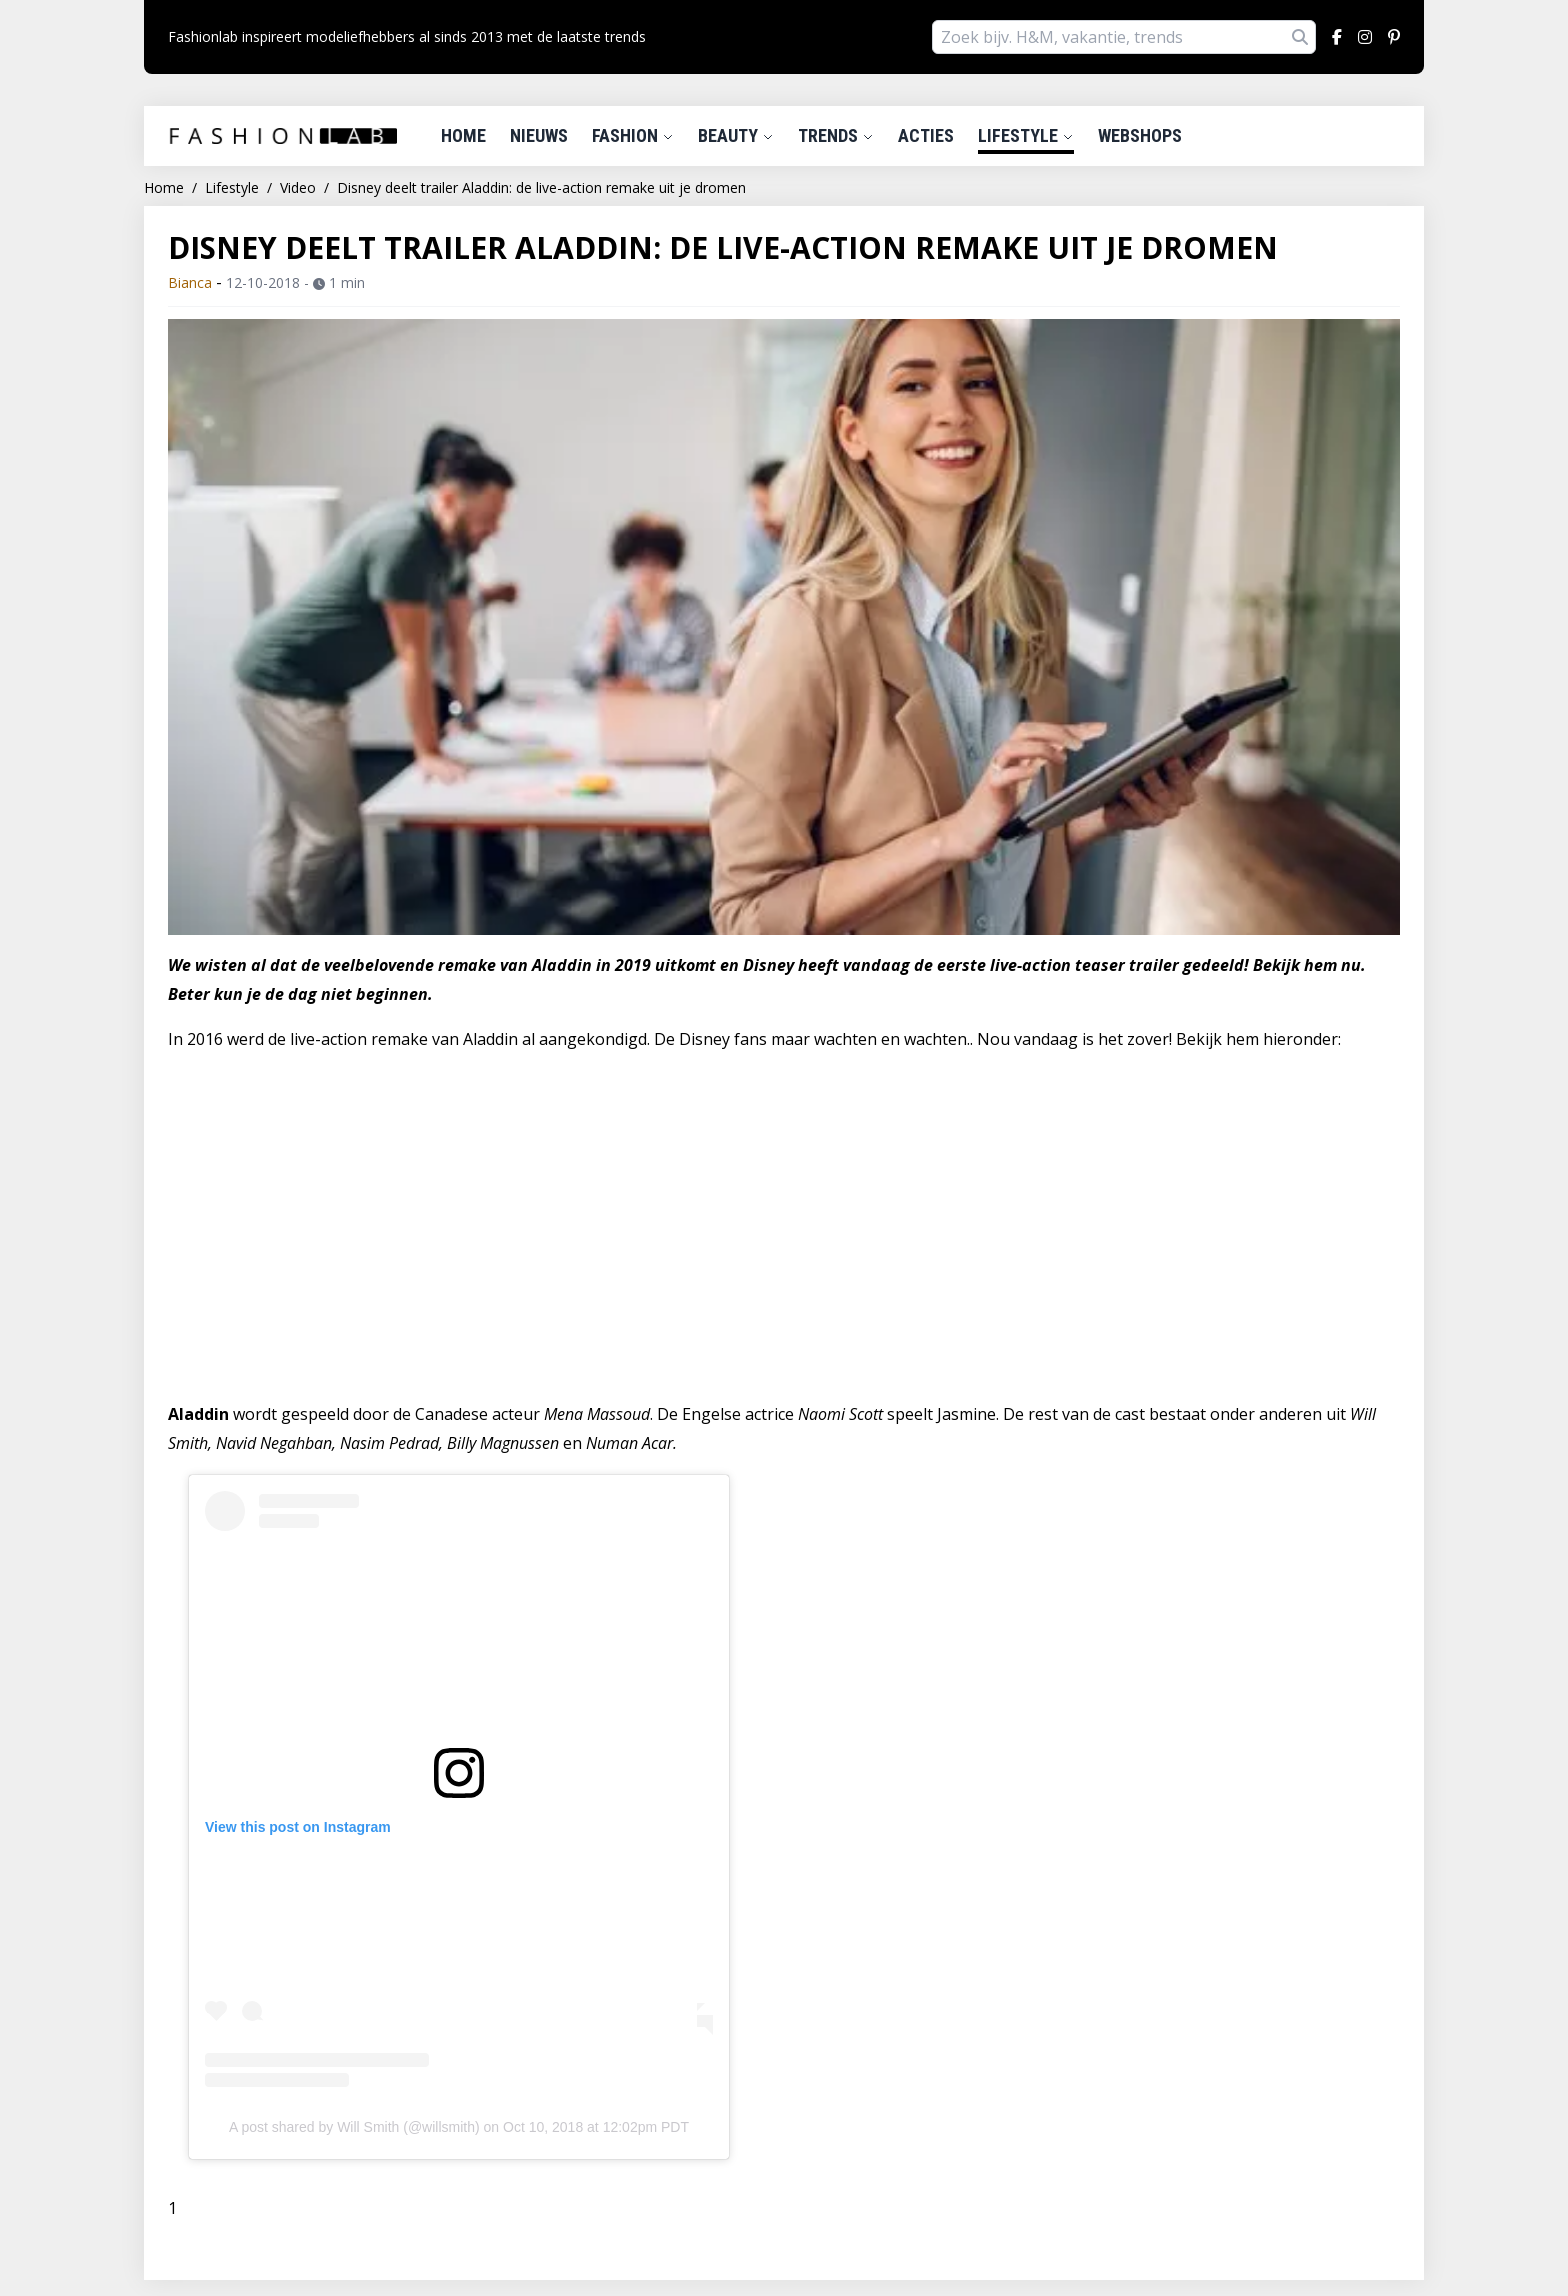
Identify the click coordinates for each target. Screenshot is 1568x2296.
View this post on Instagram (298, 1827)
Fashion (633, 135)
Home (463, 135)
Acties (926, 135)
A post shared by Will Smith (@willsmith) (354, 2127)
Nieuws (539, 135)
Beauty (736, 135)
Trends (836, 135)
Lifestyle (1026, 135)
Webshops (1140, 135)
